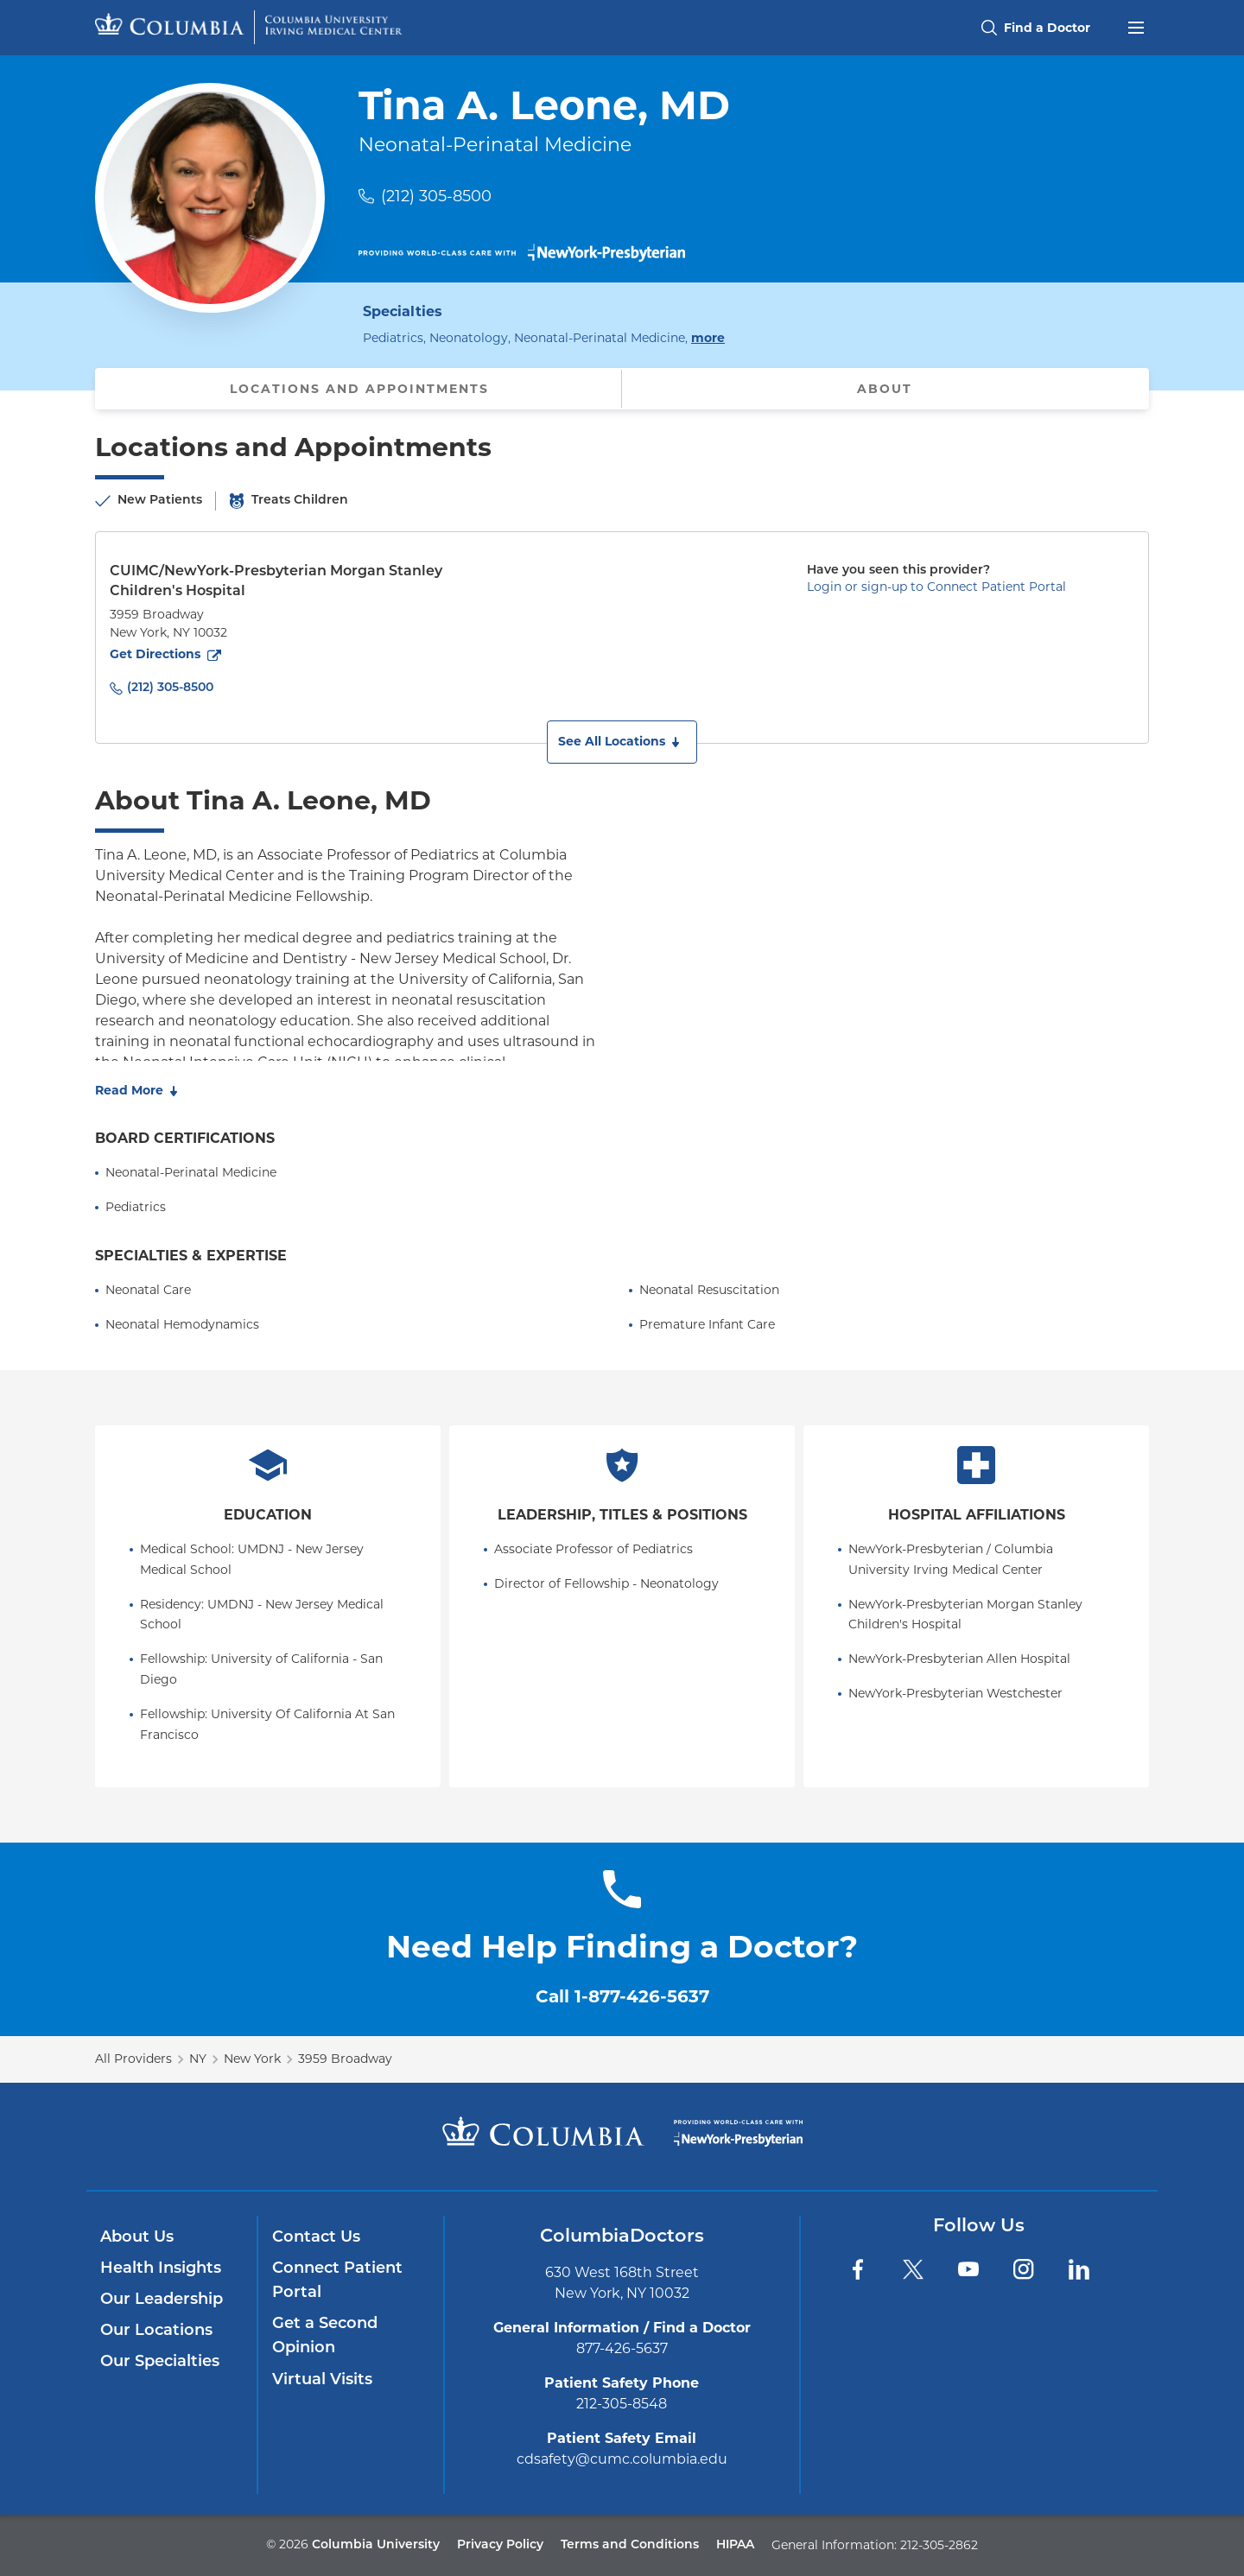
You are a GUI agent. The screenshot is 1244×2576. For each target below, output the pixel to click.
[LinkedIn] (1079, 2269)
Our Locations (156, 2331)
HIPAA (735, 2545)
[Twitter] (913, 2269)
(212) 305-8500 (436, 196)
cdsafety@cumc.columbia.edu (622, 2459)
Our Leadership (161, 2300)
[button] (622, 742)
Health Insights (160, 2269)
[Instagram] (1023, 2269)
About (884, 389)
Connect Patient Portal (337, 2281)
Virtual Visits (322, 2380)
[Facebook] (858, 2269)
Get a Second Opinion (325, 2336)
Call (622, 1996)
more (708, 337)
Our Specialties (159, 2362)
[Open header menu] (1136, 26)
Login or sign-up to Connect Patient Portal (936, 586)
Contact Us (316, 2238)
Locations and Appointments (359, 389)
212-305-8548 (621, 2403)
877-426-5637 (622, 2348)
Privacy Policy (500, 2545)
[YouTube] (968, 2269)
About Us (137, 2238)
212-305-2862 (939, 2545)
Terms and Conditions (630, 2545)
